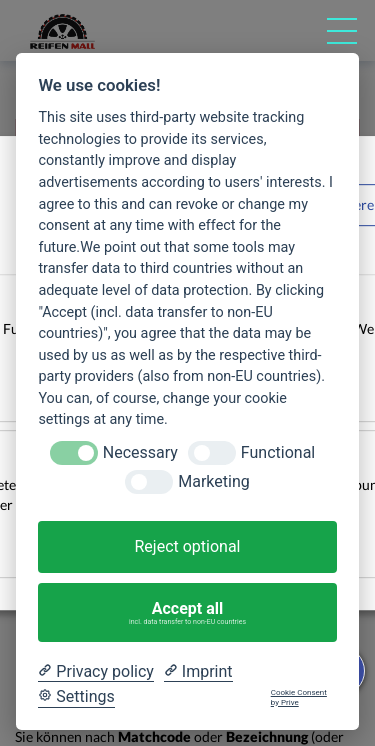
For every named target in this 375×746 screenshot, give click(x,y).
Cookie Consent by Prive (299, 697)
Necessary (140, 452)
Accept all (188, 613)
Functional (278, 452)
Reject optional (187, 546)
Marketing (213, 481)
